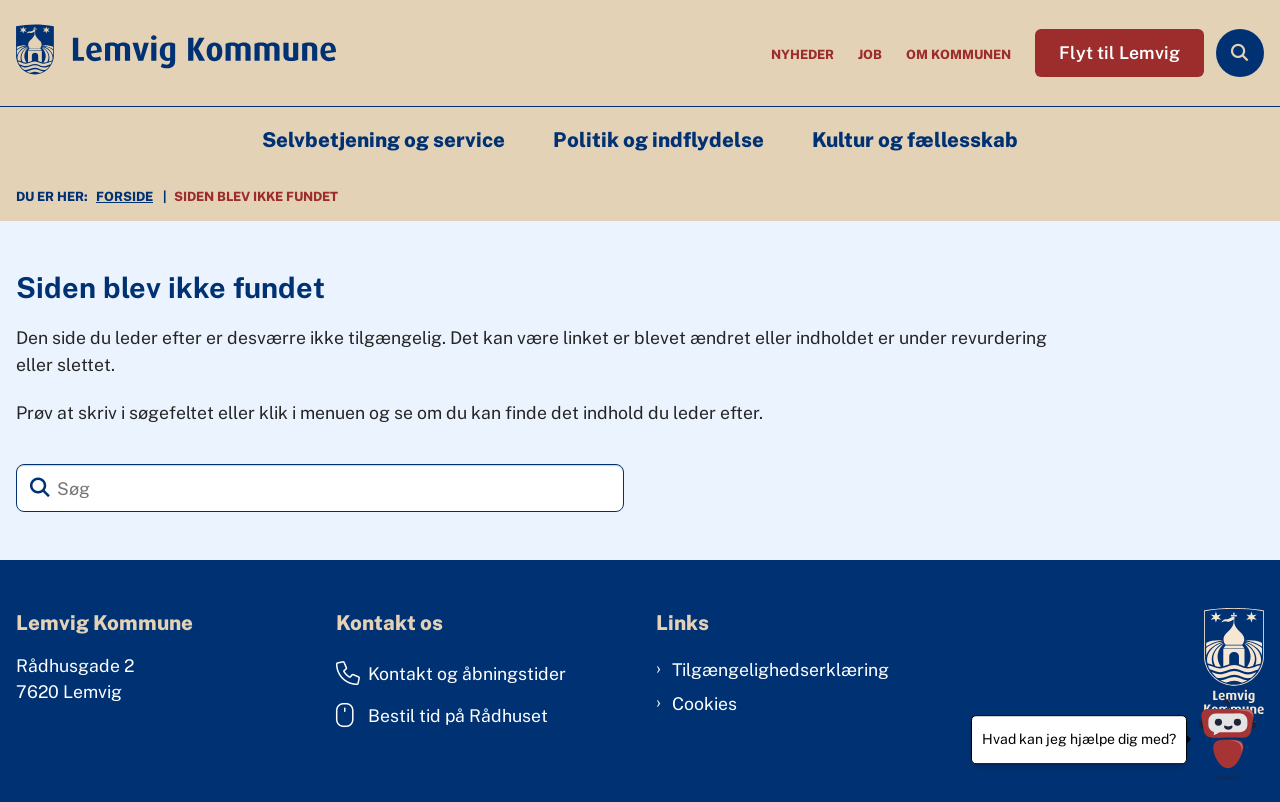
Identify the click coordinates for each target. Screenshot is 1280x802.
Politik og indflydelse (658, 140)
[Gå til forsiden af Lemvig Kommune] (168, 53)
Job (870, 55)
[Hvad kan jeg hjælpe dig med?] (1227, 739)
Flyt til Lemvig (1119, 52)
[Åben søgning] (1240, 53)
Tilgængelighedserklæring (780, 669)
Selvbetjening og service (383, 140)
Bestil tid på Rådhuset (442, 715)
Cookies (704, 703)
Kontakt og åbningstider (451, 673)
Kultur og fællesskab (915, 140)
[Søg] (320, 488)
